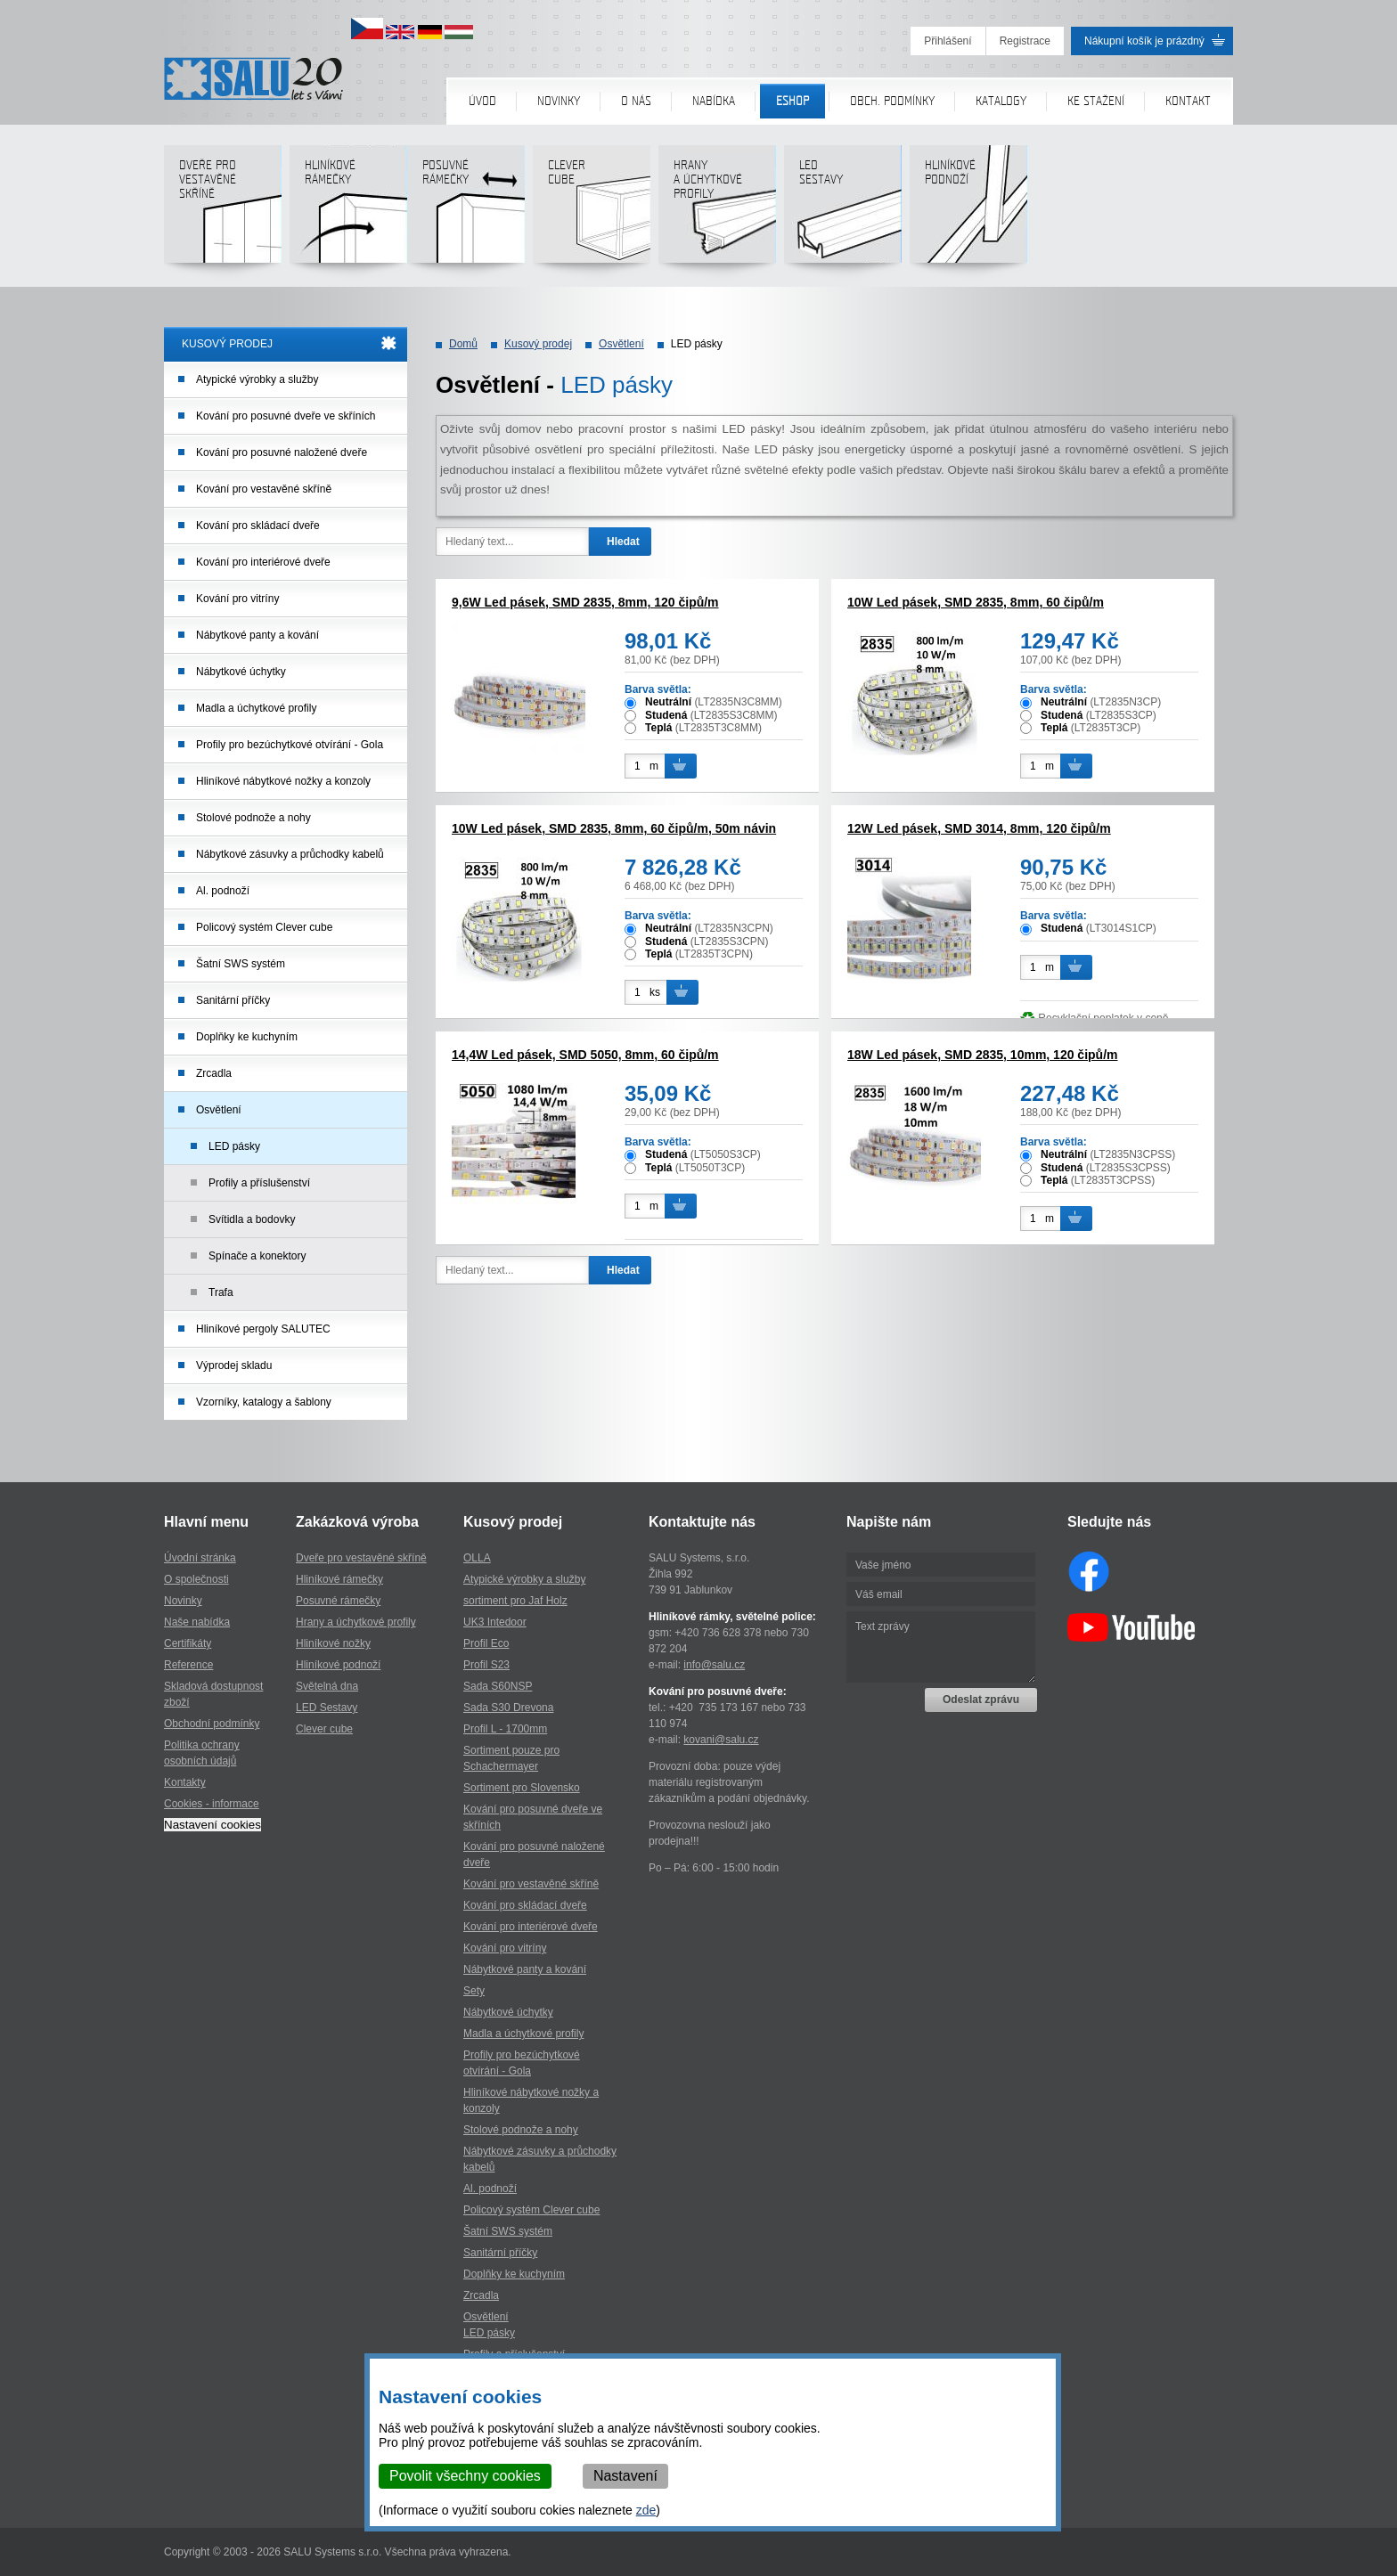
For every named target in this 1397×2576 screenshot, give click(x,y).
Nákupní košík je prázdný (1144, 41)
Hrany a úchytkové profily (356, 1622)
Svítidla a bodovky (251, 1219)
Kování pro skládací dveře (258, 525)
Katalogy (1001, 101)
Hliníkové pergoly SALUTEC (263, 1329)
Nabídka (713, 101)
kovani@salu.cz (720, 1739)
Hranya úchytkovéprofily (716, 211)
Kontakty (185, 1782)
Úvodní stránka (200, 1558)
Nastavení (625, 2475)
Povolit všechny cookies (465, 2475)
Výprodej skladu (234, 1365)
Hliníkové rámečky (348, 211)
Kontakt (1188, 101)
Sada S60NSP (497, 1686)
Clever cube (591, 211)
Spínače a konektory (257, 1256)
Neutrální (668, 702)
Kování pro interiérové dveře (263, 562)
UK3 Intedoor (495, 1622)
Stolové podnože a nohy (253, 817)
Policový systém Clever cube (264, 927)
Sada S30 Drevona (508, 1707)
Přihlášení (947, 41)
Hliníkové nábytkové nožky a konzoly (283, 781)
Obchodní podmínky (211, 1723)
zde (646, 2510)
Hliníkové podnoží (968, 211)
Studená (666, 715)
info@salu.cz (714, 1665)
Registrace (1025, 41)
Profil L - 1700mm (505, 1729)
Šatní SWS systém (240, 964)
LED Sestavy (326, 1707)
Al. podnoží (222, 890)
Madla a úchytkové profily (256, 708)
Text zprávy (940, 1647)
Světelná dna (327, 1686)
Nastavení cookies (212, 1824)
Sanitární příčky (233, 1000)
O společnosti (196, 1579)
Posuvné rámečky (465, 211)
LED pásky (234, 1146)
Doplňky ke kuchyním (247, 1037)
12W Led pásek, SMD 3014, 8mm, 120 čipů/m (979, 828)
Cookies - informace (211, 1803)
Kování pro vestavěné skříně (263, 489)
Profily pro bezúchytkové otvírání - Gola (289, 744)
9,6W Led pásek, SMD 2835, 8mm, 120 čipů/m (585, 602)
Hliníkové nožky (333, 1643)
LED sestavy (842, 211)
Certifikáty (187, 1643)
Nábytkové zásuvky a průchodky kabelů (290, 854)
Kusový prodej (538, 344)
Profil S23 (486, 1665)
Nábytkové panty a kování (257, 635)
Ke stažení (1095, 101)
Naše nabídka (197, 1622)
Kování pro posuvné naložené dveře (281, 452)
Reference (188, 1665)
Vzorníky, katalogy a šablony (263, 1402)
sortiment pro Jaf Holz (515, 1600)
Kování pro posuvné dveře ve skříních (285, 416)
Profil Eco (486, 1643)
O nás (636, 101)
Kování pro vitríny (237, 598)
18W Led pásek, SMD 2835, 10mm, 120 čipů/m (982, 1055)
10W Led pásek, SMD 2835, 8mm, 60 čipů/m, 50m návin (614, 828)
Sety (474, 1991)
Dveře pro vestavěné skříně (222, 211)
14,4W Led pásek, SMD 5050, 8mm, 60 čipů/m (585, 1055)
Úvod (482, 101)
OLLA (477, 1558)
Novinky (558, 101)
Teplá (658, 727)
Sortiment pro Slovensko (521, 1787)
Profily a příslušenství (259, 1183)
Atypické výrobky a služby (257, 379)
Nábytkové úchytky (241, 671)
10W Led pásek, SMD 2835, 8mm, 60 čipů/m (975, 602)
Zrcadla (214, 1073)
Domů (463, 344)
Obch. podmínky (892, 101)
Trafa (220, 1292)
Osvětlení (218, 1110)
